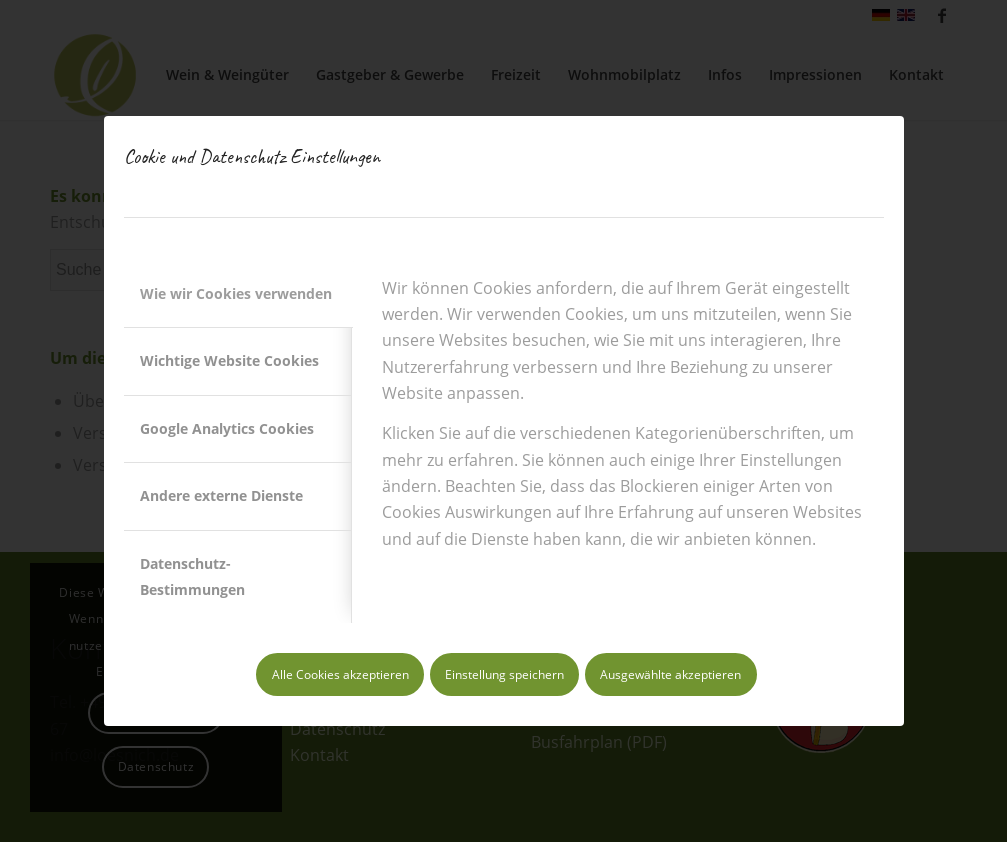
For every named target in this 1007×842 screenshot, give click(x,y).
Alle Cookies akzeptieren (340, 674)
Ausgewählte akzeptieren (670, 674)
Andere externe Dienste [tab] (221, 495)
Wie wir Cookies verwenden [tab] (236, 293)
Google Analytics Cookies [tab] (227, 428)
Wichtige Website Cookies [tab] (229, 360)
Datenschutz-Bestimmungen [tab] (192, 576)
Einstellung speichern (504, 674)
